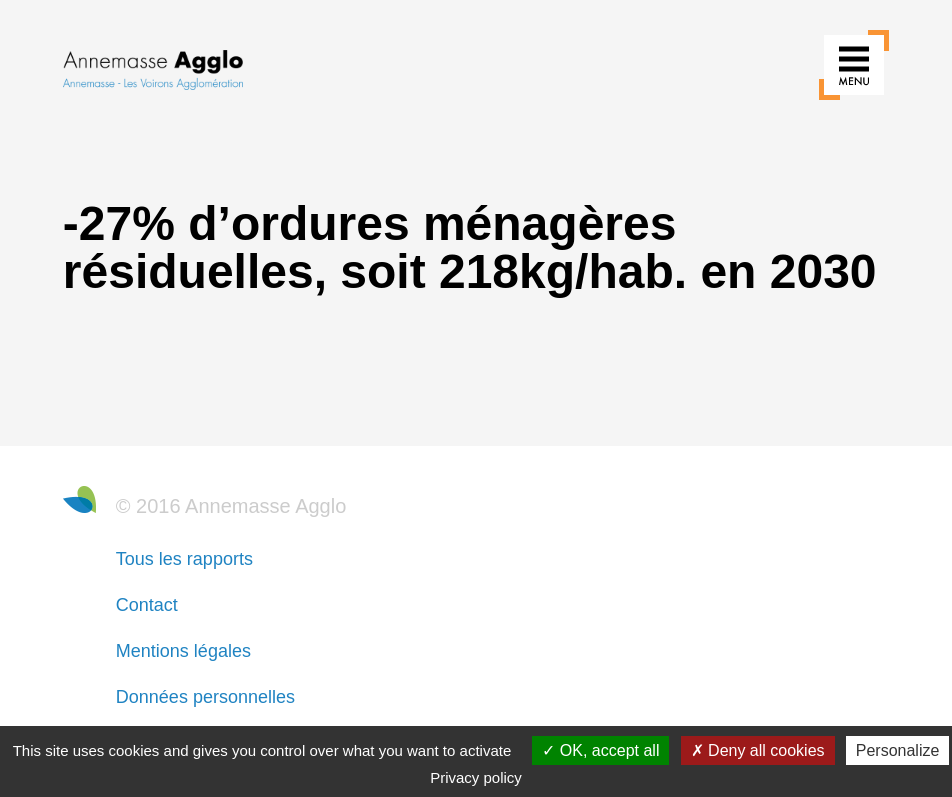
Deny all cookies (758, 750)
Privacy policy (476, 777)
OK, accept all (600, 750)
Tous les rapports (184, 559)
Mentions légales (183, 651)
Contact (147, 605)
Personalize (898, 750)
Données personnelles (205, 697)
